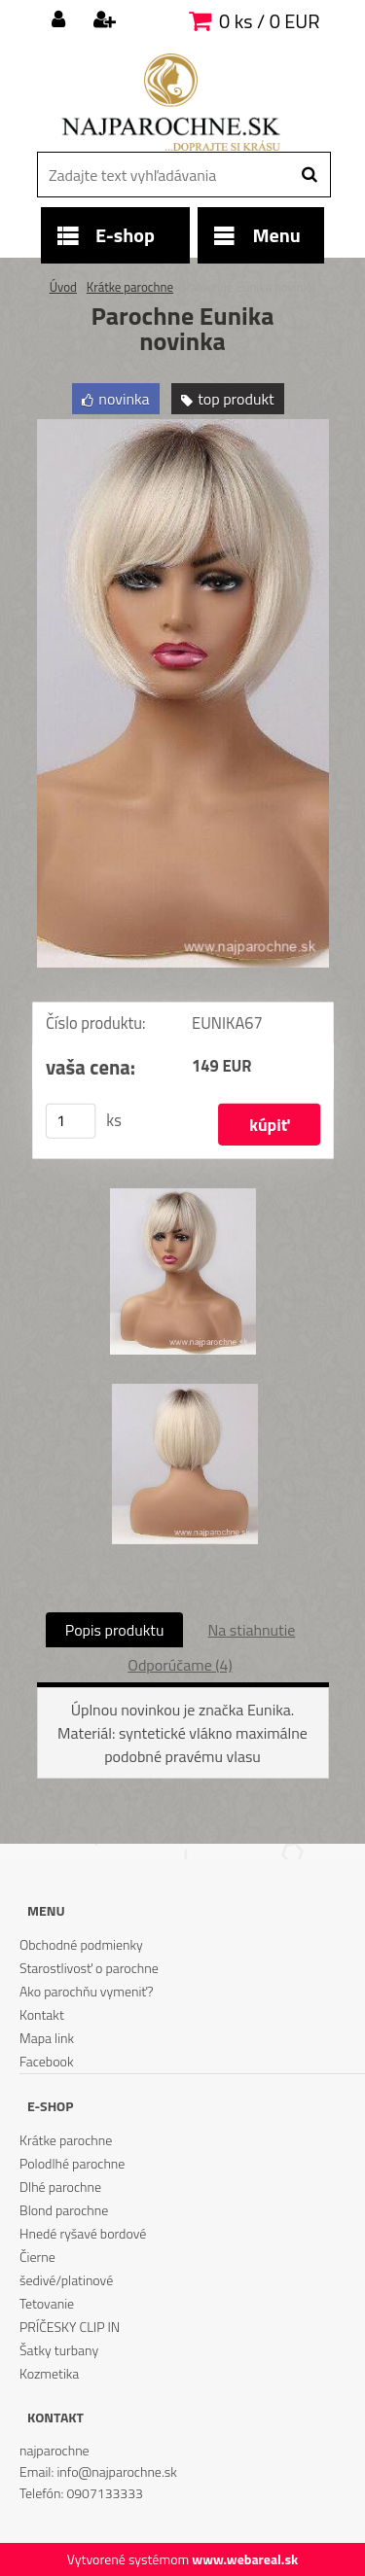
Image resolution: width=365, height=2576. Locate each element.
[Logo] (171, 102)
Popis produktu (114, 1629)
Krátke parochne (130, 287)
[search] (309, 175)
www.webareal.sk (245, 2559)
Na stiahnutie (251, 1629)
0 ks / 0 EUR (269, 21)
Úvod (63, 287)
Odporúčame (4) (180, 1664)
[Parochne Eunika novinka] (183, 427)
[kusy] (70, 1121)
